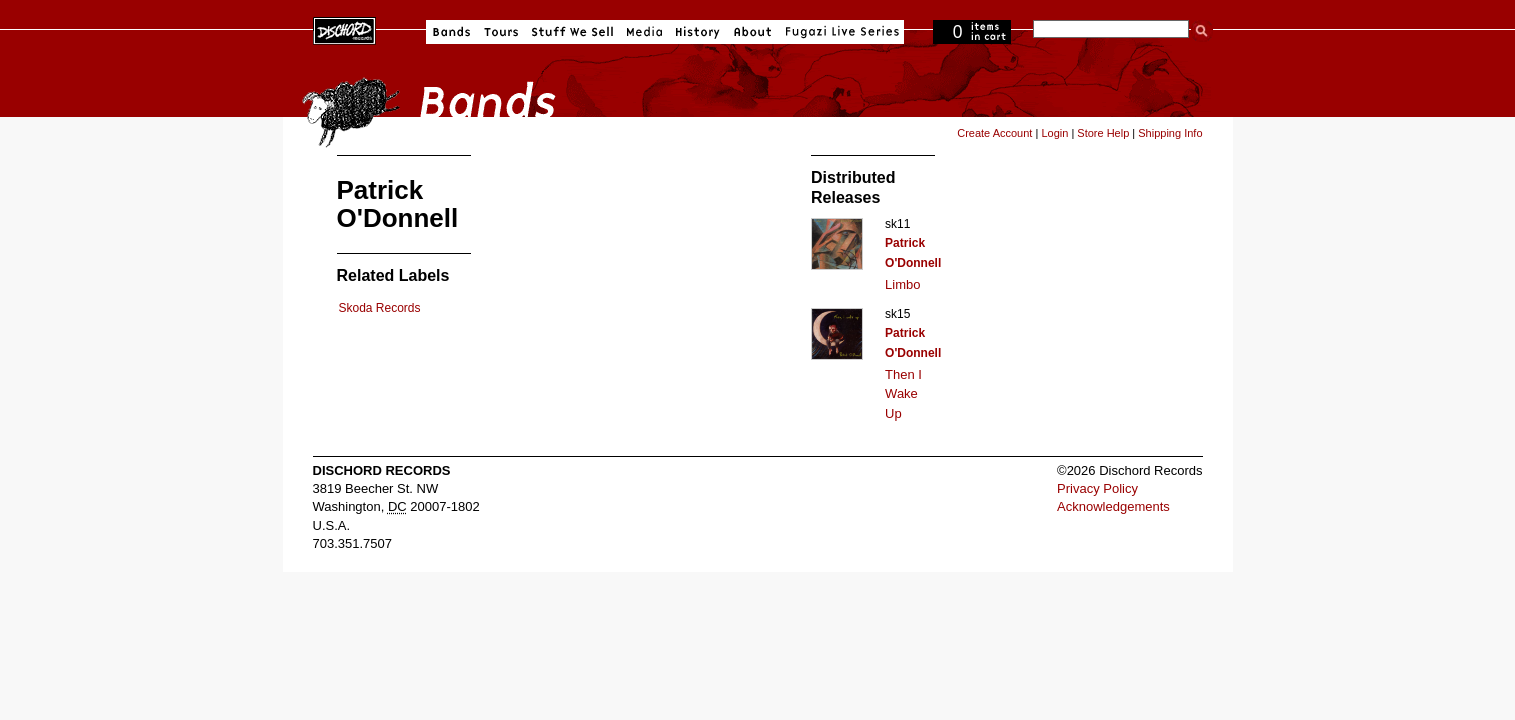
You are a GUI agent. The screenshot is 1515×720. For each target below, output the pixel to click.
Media (644, 32)
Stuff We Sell (572, 32)
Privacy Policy (1097, 488)
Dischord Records (344, 29)
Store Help (1103, 133)
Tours (501, 32)
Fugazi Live (840, 32)
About (752, 32)
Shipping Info (1170, 133)
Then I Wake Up (903, 394)
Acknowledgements (1113, 506)
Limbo (902, 284)
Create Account (994, 133)
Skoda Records (380, 308)
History (698, 32)
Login (1054, 133)
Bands (451, 32)
